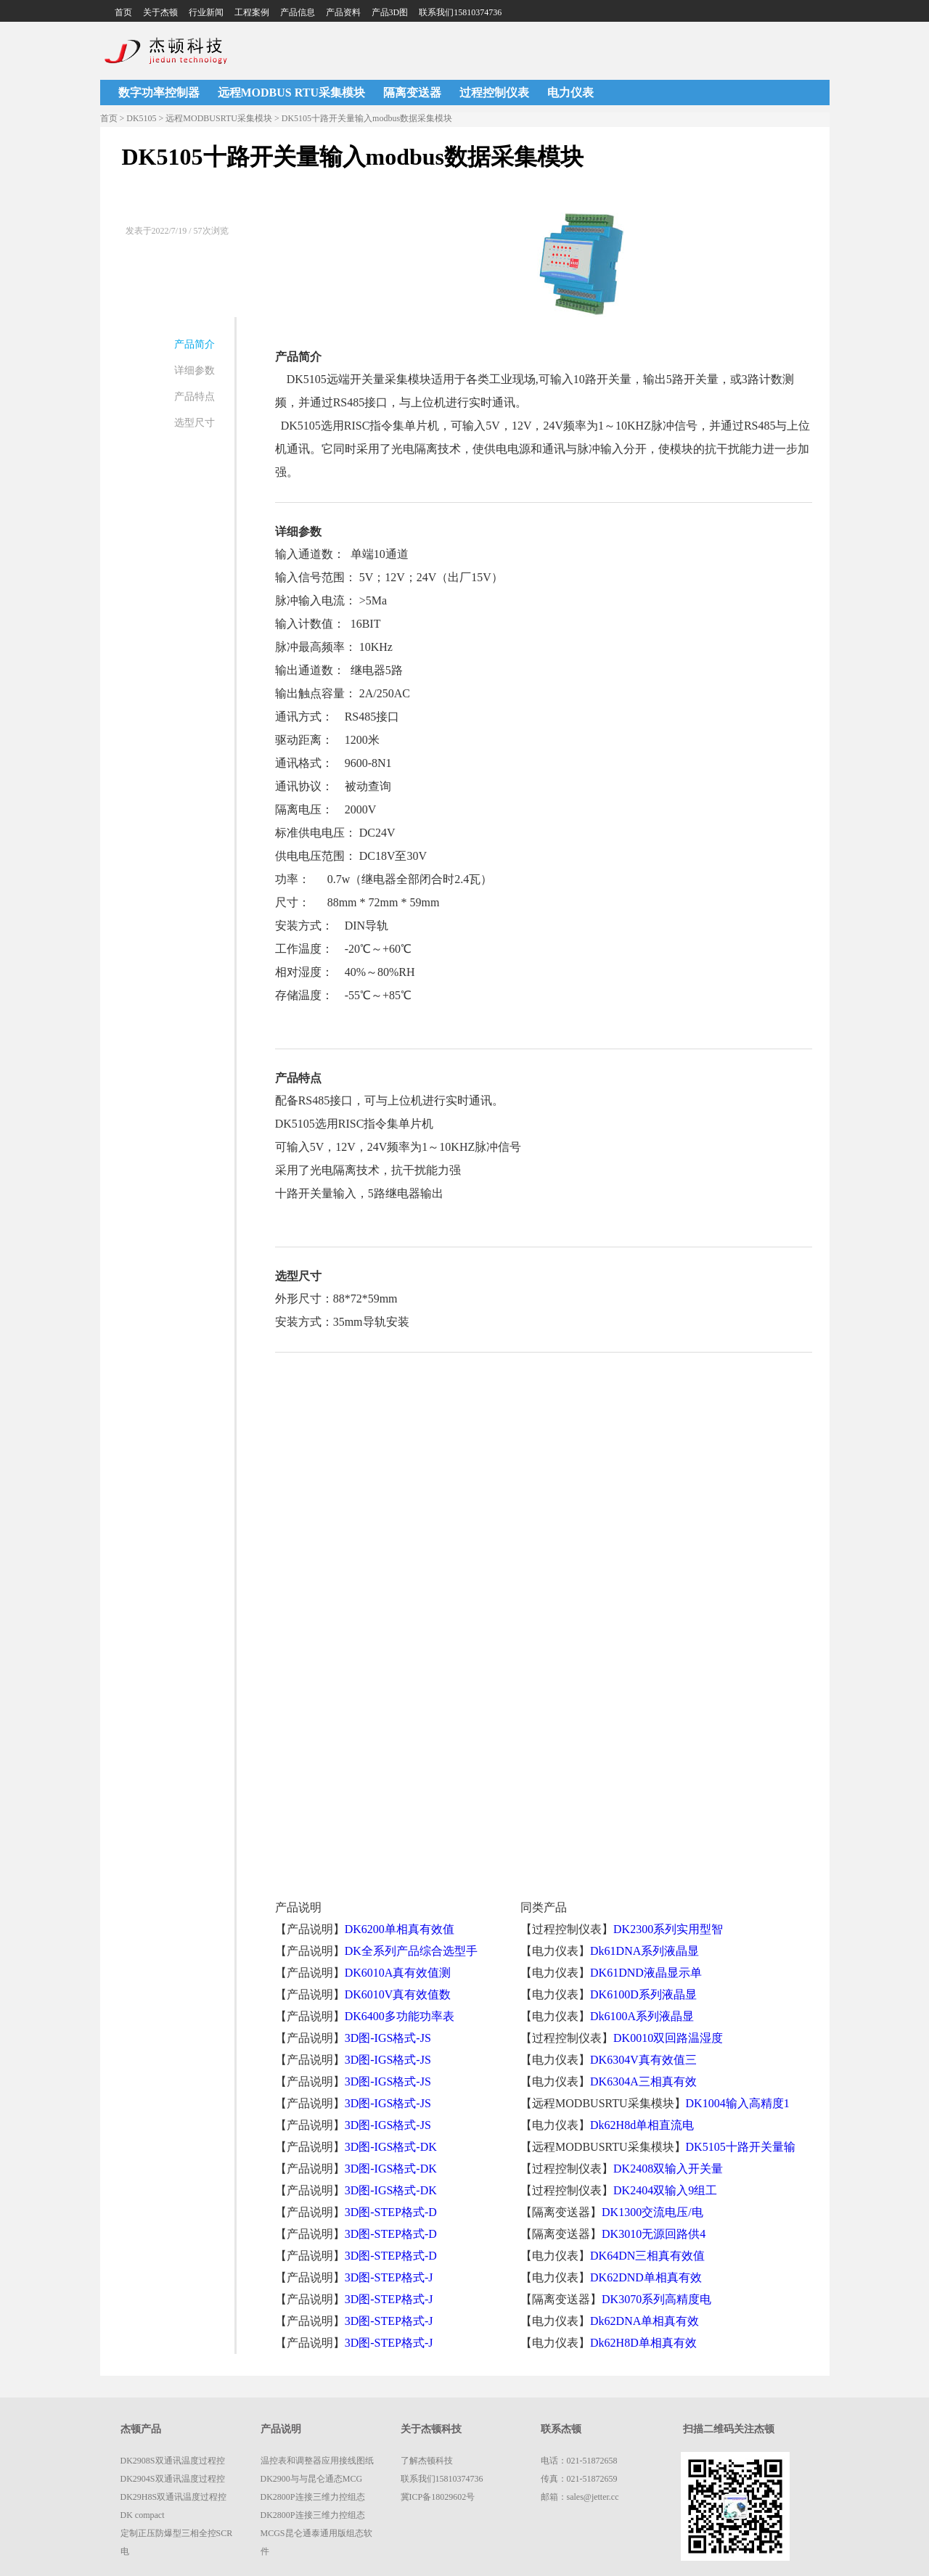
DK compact (142, 2515)
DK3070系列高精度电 (656, 2299)
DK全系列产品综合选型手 (411, 1951)
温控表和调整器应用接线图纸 (317, 2461)
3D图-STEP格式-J (389, 2277)
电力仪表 (570, 92)
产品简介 (194, 344)
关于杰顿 (160, 12)
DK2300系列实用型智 (668, 1929)
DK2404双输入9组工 (665, 2190)
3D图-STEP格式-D (391, 2212)
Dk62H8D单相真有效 (643, 2343)
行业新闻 (206, 12)
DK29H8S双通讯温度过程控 (173, 2497)
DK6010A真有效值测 (398, 1972)
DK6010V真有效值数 (398, 1994)
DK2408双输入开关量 (668, 2168)
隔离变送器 (412, 92)
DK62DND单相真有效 (646, 2277)
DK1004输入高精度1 (738, 2103)
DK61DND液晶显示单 (646, 1972)
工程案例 (251, 12)
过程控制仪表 (494, 92)
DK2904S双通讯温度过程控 (172, 2479)
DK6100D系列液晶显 (643, 1994)
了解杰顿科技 (427, 2461)
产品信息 (297, 12)
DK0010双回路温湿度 (668, 2038)
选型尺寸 (194, 422)
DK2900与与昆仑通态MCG (312, 2479)
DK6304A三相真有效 (643, 2081)
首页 (123, 12)
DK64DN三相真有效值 (647, 2255)
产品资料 (343, 12)
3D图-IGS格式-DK (391, 2147)
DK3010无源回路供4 (653, 2234)
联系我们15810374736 (460, 12)
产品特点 (194, 396)
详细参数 (194, 370)
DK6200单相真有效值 (399, 1929)
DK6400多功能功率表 (399, 2016)
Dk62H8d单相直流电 (642, 2125)
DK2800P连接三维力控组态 (313, 2497)
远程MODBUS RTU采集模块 (291, 92)
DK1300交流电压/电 (652, 2212)
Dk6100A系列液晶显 (642, 2016)
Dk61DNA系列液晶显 (644, 1951)
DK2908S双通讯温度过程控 (172, 2461)
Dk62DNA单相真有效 (644, 2321)
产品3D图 (390, 12)
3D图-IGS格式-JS (388, 2038)
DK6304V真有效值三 (643, 2060)
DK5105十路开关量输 (740, 2147)
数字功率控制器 (159, 92)
